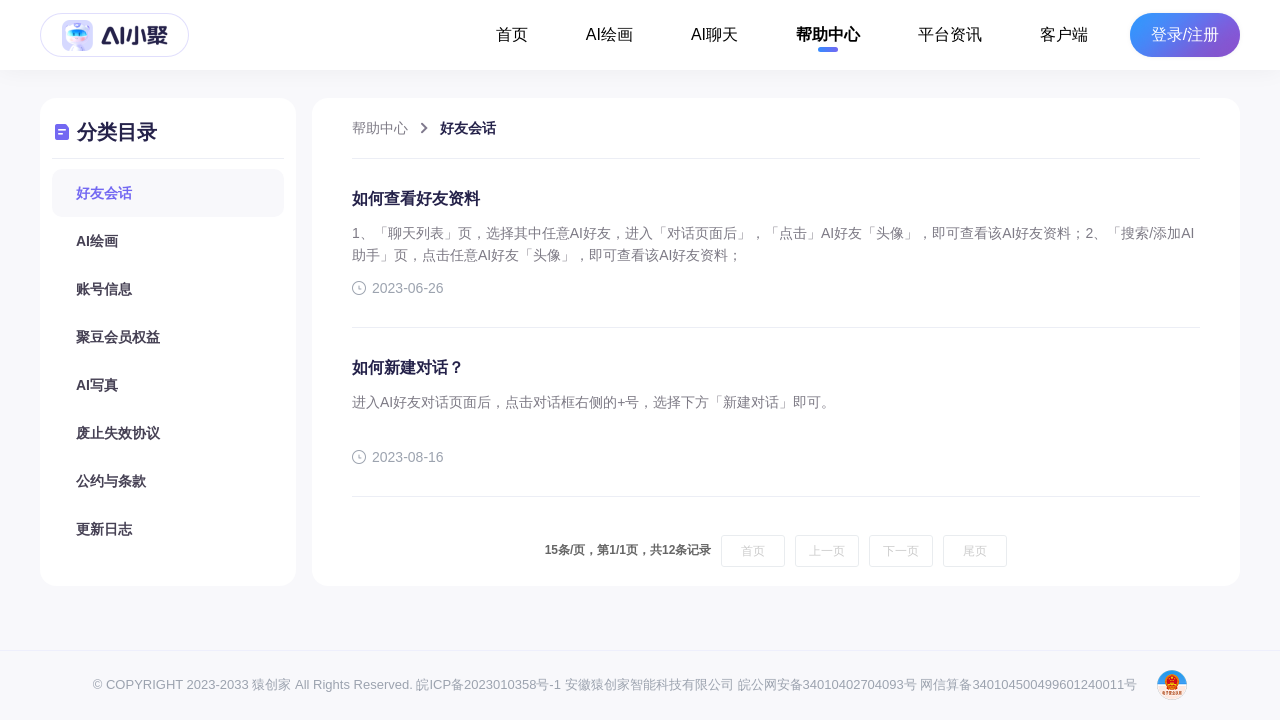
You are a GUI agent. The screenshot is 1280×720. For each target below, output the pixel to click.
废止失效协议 (118, 433)
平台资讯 (950, 34)
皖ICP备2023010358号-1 (488, 684)
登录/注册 (1185, 35)
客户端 (1064, 34)
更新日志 (104, 529)
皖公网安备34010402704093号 (827, 684)
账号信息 (104, 289)
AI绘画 (609, 34)
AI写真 (97, 385)
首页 (512, 34)
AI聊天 (714, 34)
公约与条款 (111, 481)
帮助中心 (828, 34)
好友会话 (104, 193)
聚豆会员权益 (118, 337)
